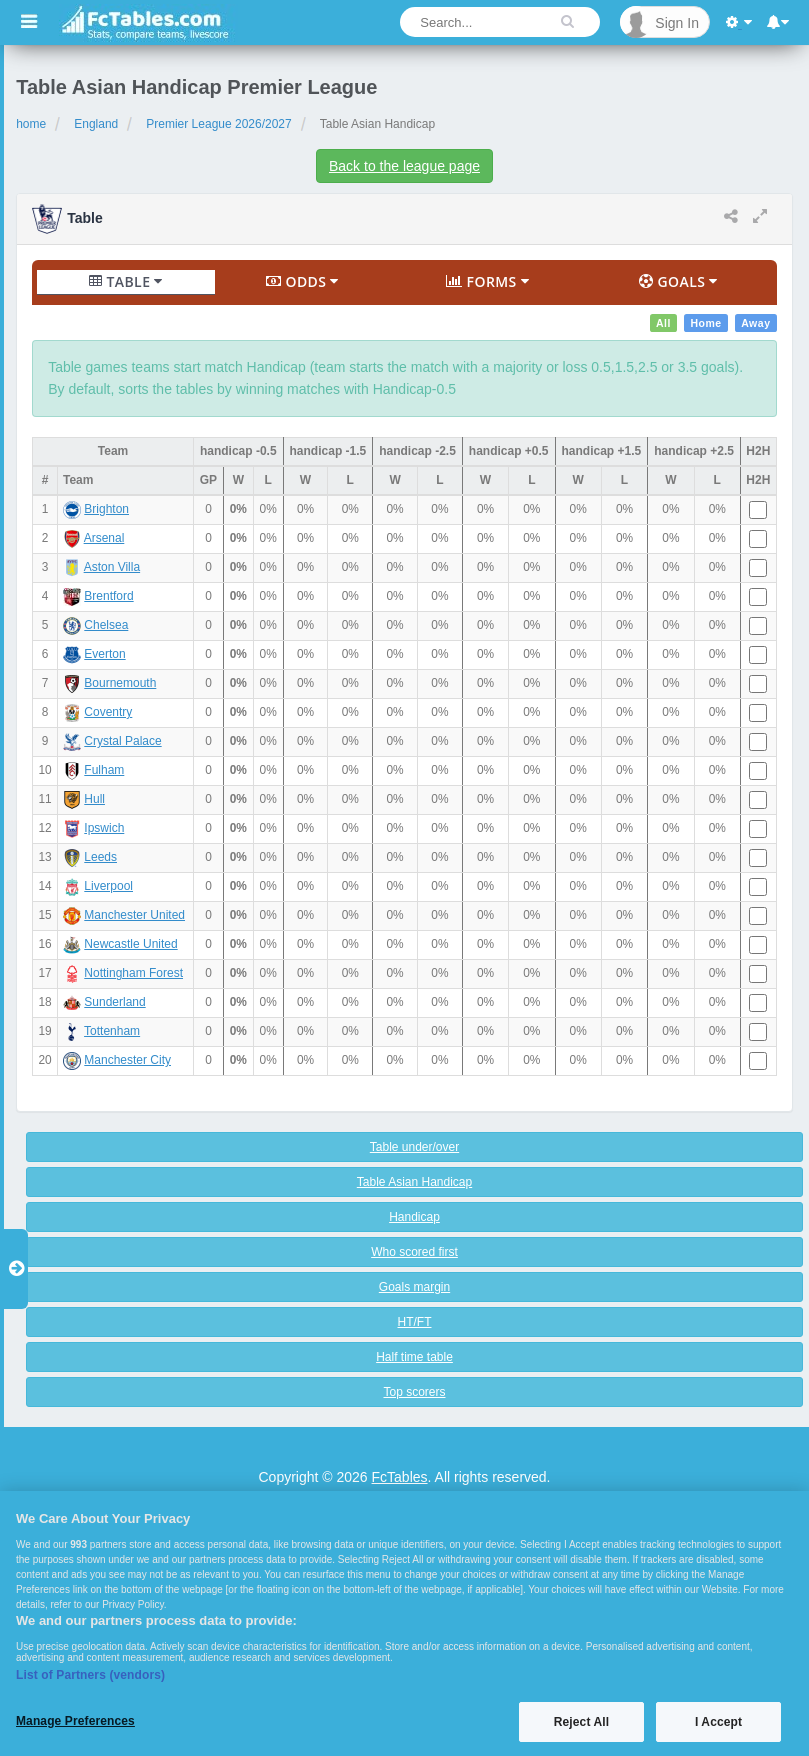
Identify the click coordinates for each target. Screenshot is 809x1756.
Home (705, 323)
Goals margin (414, 1287)
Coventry (108, 712)
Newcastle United (130, 944)
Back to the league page (404, 166)
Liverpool (108, 886)
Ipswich (104, 828)
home (31, 124)
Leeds (100, 857)
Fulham (104, 770)
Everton (104, 654)
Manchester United (134, 915)
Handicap (414, 1217)
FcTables (400, 1477)
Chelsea (106, 625)
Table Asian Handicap (414, 1182)
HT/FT (415, 1322)
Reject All (581, 1722)
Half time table (414, 1357)
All (663, 323)
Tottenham (112, 1031)
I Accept (718, 1722)
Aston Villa (112, 567)
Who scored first (414, 1252)
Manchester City (127, 1060)
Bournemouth (120, 683)
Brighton (106, 509)
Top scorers (414, 1392)
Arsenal (104, 538)
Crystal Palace (122, 741)
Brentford (108, 596)
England (96, 124)
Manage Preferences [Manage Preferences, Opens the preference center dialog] (75, 1721)
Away (755, 323)
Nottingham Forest (133, 973)
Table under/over (414, 1147)
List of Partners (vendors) (90, 1675)
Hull (94, 799)
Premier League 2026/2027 (218, 124)
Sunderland (114, 1002)
